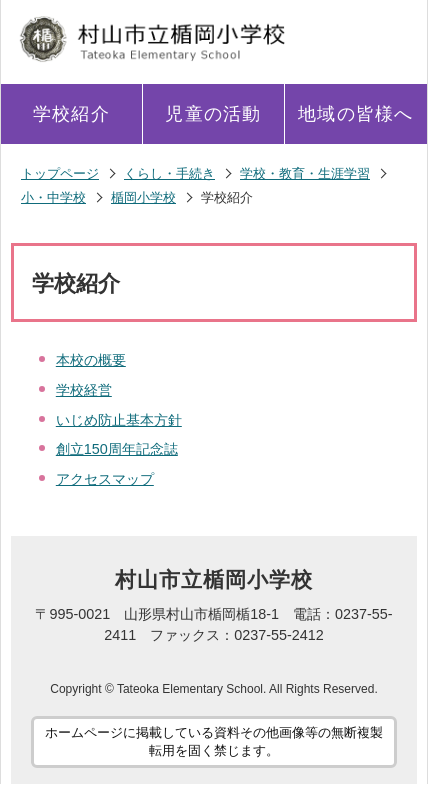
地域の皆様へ (355, 114)
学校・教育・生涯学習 (305, 173)
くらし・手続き (169, 173)
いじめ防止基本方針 (119, 420)
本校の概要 (91, 360)
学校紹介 (71, 114)
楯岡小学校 (143, 197)
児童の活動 (213, 114)
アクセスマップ (105, 479)
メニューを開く (391, 36)
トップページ (60, 173)
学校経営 (84, 390)
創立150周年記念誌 (117, 449)
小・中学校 (53, 197)
